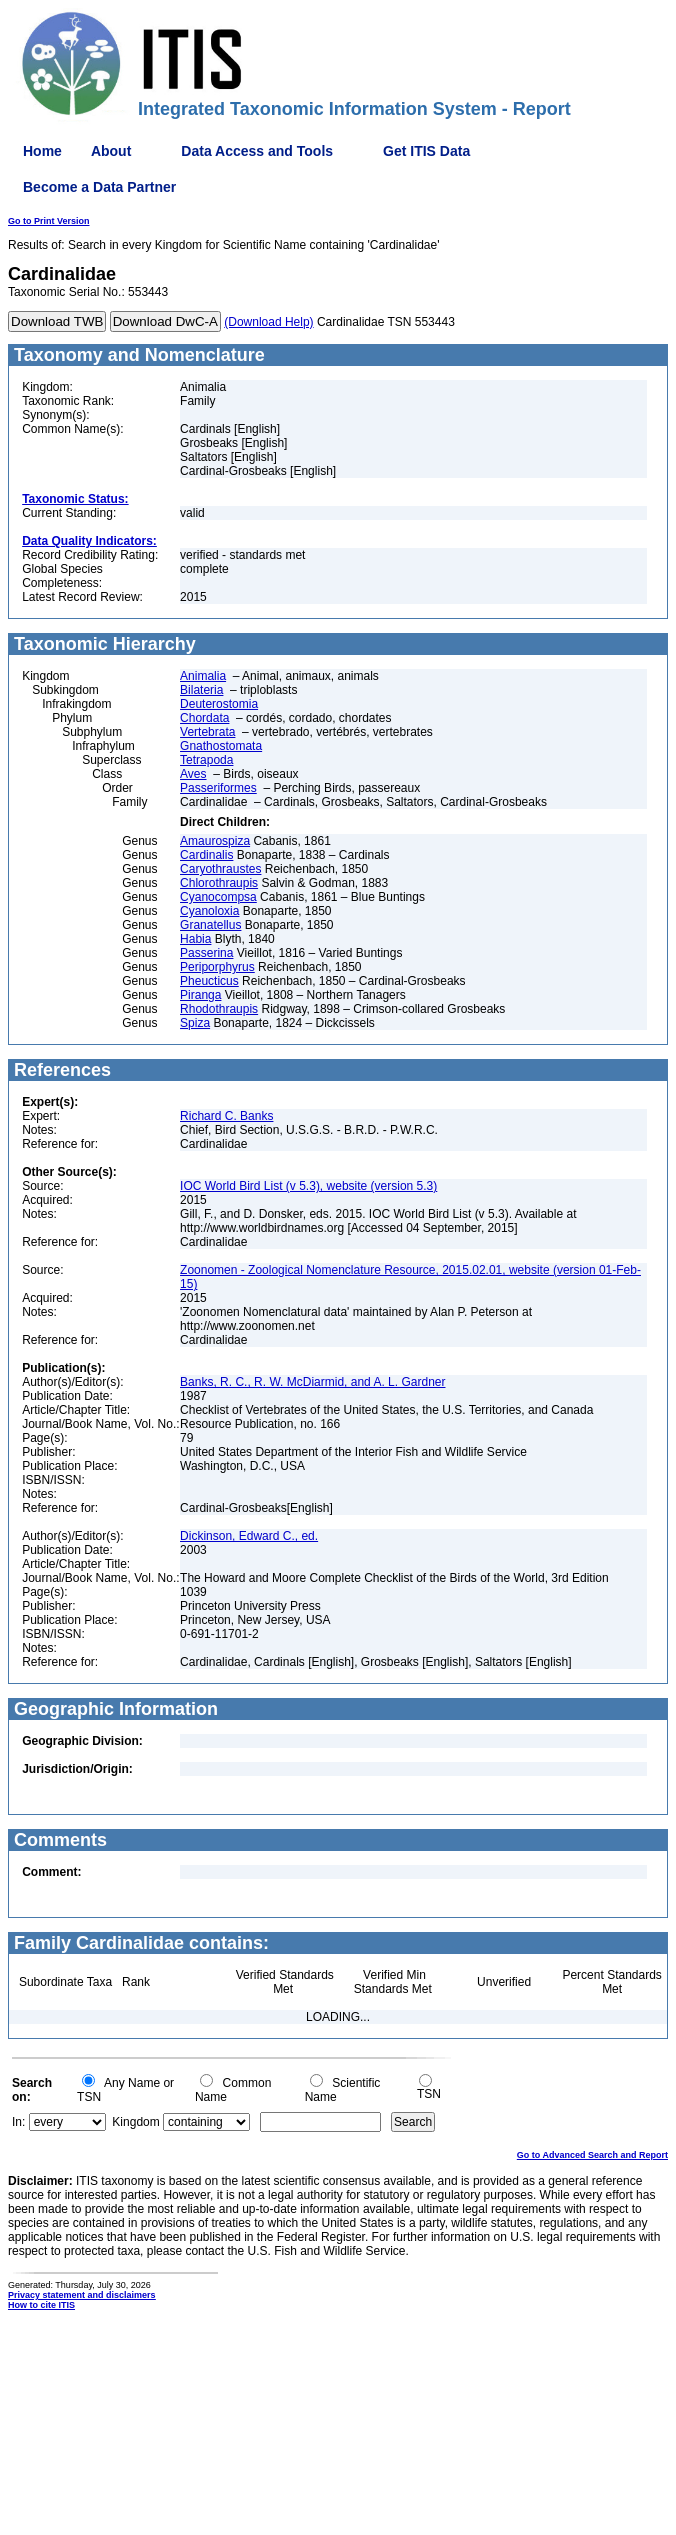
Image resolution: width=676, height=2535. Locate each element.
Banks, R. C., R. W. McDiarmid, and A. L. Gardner (312, 1382)
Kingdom (135, 2122)
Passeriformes (218, 788)
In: (18, 2122)
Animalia (203, 676)
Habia (195, 939)
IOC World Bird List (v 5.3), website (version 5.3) (308, 1186)
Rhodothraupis (219, 1009)
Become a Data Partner (99, 187)
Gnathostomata (221, 746)
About (111, 151)
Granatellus (210, 925)
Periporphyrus (217, 967)
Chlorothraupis (219, 883)
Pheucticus (209, 981)
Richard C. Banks (226, 1116)
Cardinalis (206, 855)
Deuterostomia (219, 704)
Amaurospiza (215, 841)
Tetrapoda (206, 760)
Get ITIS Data (426, 151)
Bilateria (201, 690)
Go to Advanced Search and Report (592, 2155)
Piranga (200, 995)
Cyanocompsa (218, 897)
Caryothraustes (220, 869)
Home (42, 151)
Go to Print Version (49, 221)
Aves (193, 774)
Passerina (206, 953)
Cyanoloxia (209, 911)
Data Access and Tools (257, 151)
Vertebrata (207, 732)
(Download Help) (268, 322)
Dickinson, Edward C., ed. (249, 1536)
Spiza (195, 1023)
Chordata (204, 718)
